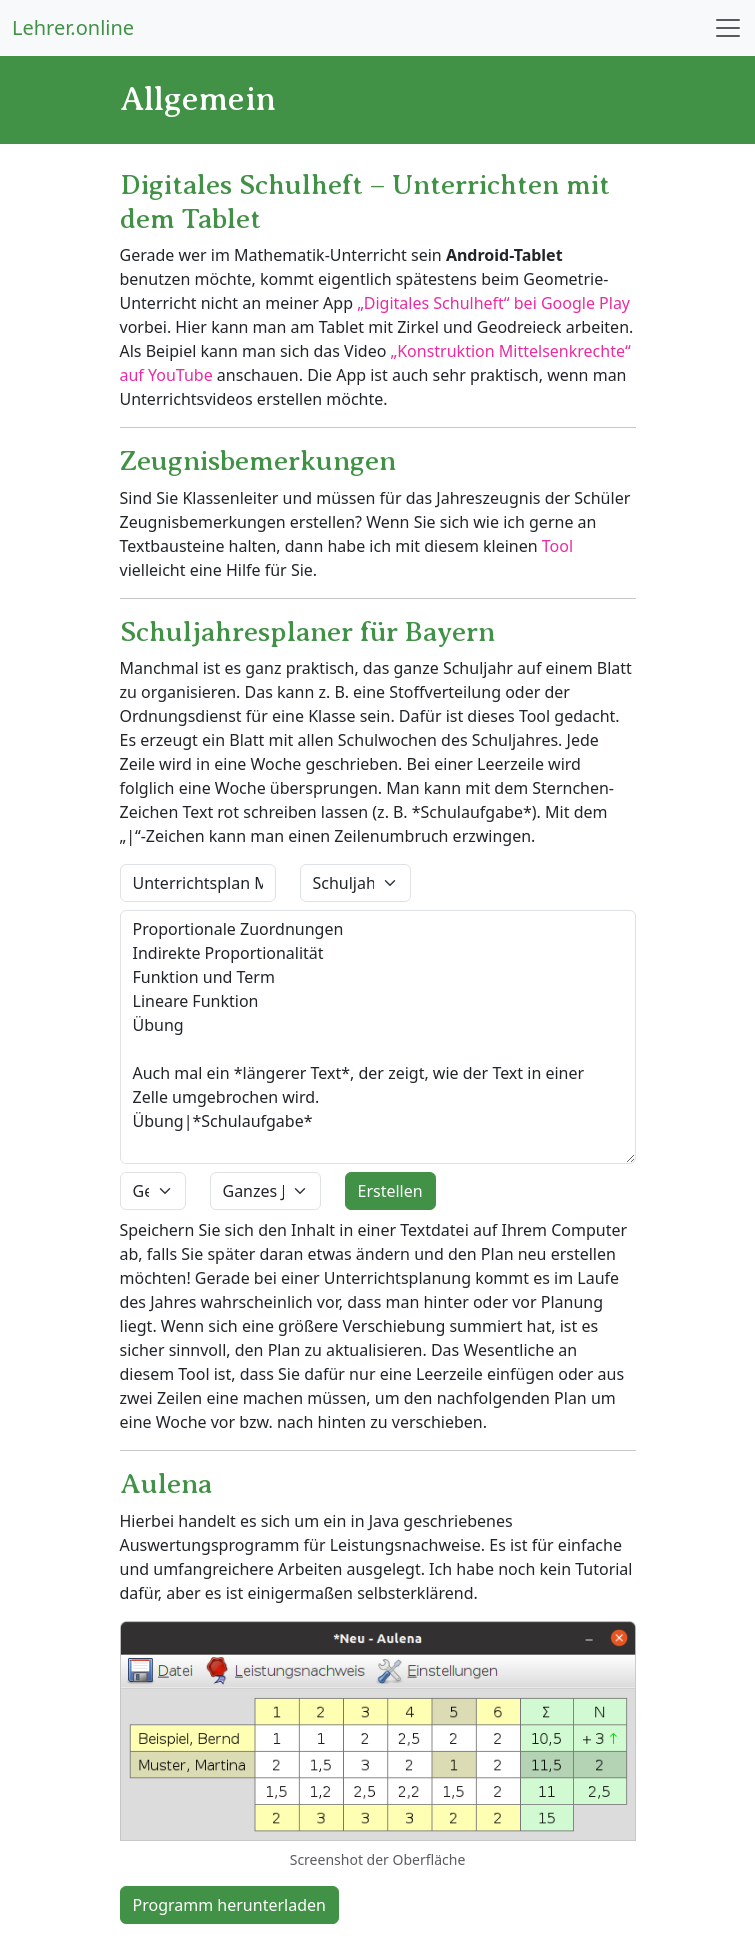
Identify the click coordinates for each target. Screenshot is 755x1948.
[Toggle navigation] (728, 28)
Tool (557, 546)
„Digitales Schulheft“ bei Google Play (493, 303)
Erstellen (390, 1191)
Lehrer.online (73, 27)
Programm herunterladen (229, 1905)
